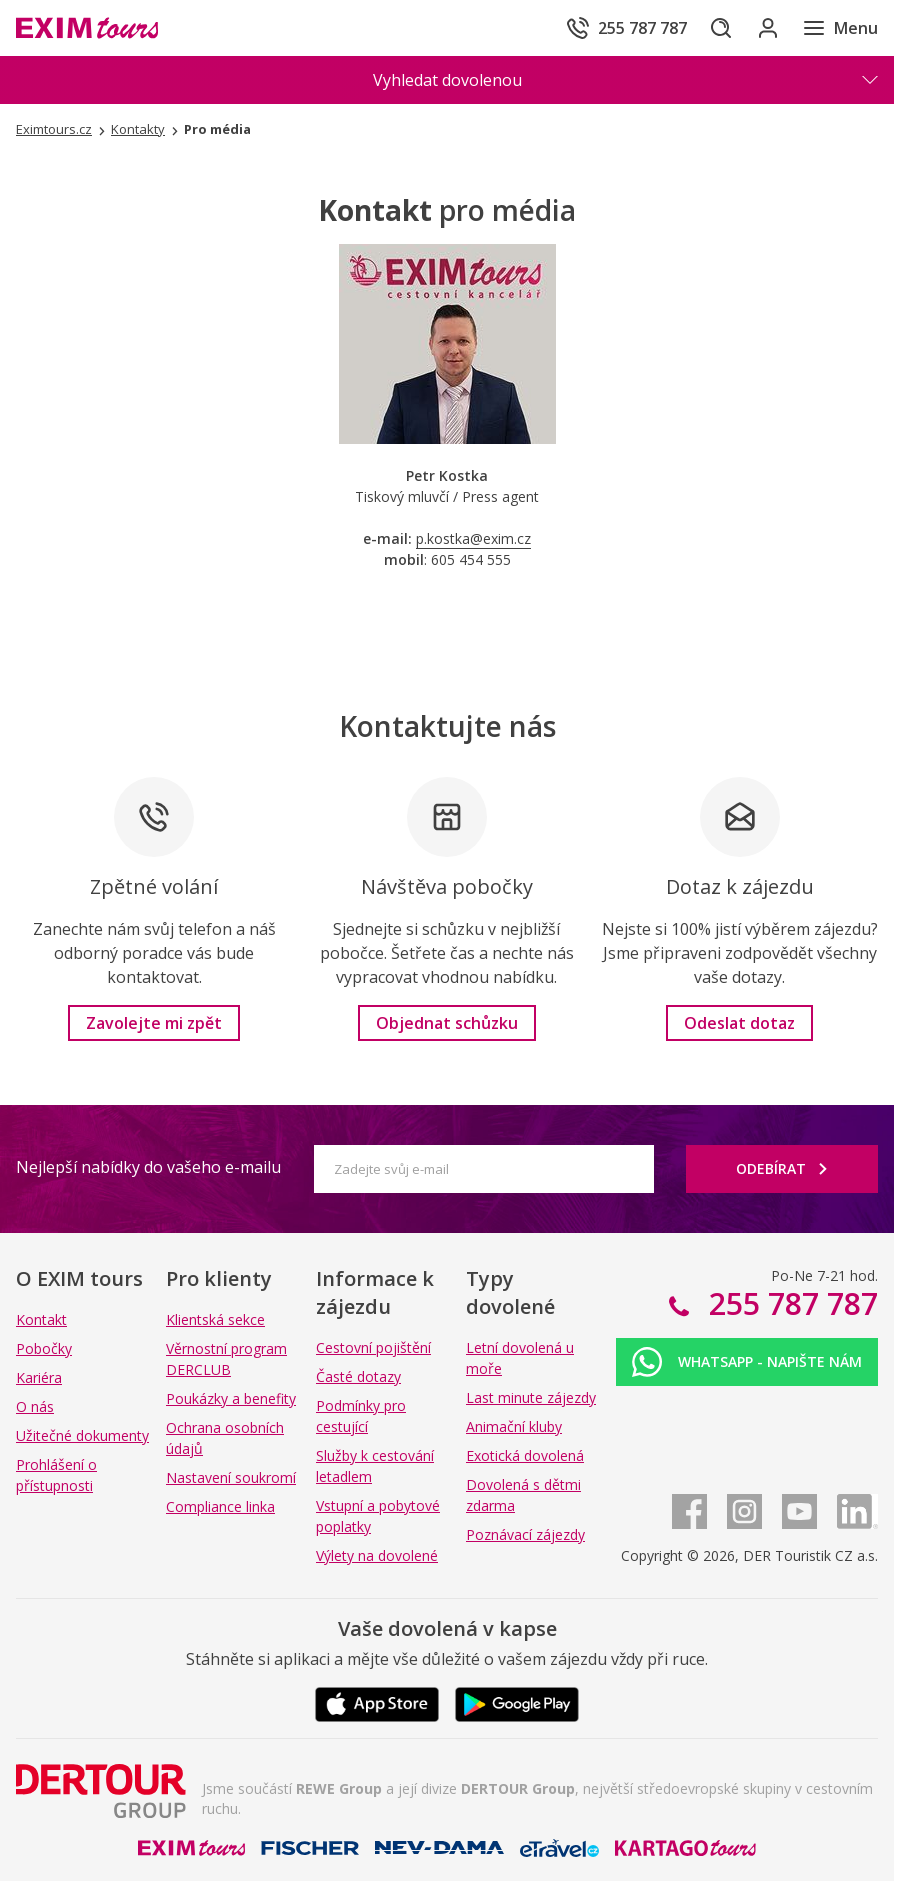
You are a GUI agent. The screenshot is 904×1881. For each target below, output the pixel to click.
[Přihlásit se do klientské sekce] (758, 28)
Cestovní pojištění (373, 1347)
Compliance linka (220, 1506)
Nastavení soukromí (231, 1477)
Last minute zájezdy (531, 1397)
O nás (35, 1406)
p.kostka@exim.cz (473, 538)
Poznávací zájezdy (525, 1534)
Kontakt (41, 1319)
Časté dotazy (358, 1376)
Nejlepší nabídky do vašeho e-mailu (148, 1167)
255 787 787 (789, 1303)
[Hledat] (702, 28)
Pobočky (44, 1348)
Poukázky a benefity (231, 1398)
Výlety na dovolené (377, 1555)
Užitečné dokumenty (82, 1435)
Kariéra (39, 1377)
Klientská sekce (215, 1319)
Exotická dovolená (525, 1455)
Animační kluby (514, 1426)
